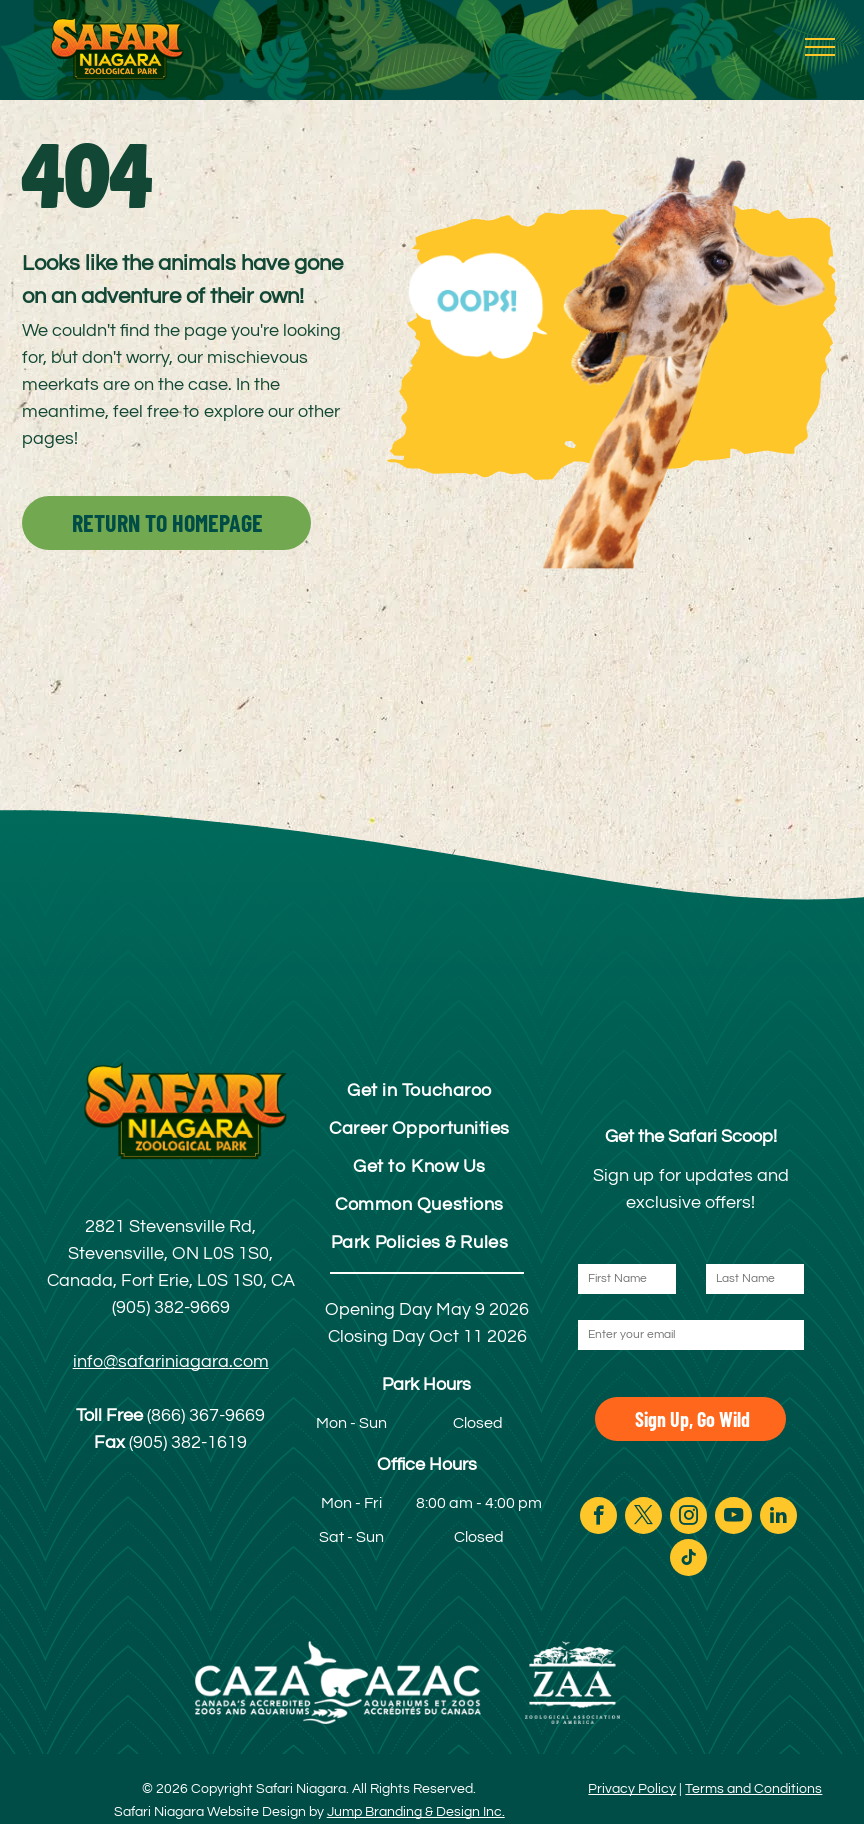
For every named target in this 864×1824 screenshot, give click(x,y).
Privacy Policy (632, 1789)
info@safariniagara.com (171, 1361)
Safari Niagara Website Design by (219, 1812)
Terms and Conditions (753, 1789)
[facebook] (598, 1518)
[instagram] (688, 1518)
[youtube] (733, 1518)
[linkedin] (778, 1518)
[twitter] (643, 1518)
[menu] (820, 47)
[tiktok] (688, 1560)
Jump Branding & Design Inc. (416, 1812)
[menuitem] (419, 1090)
